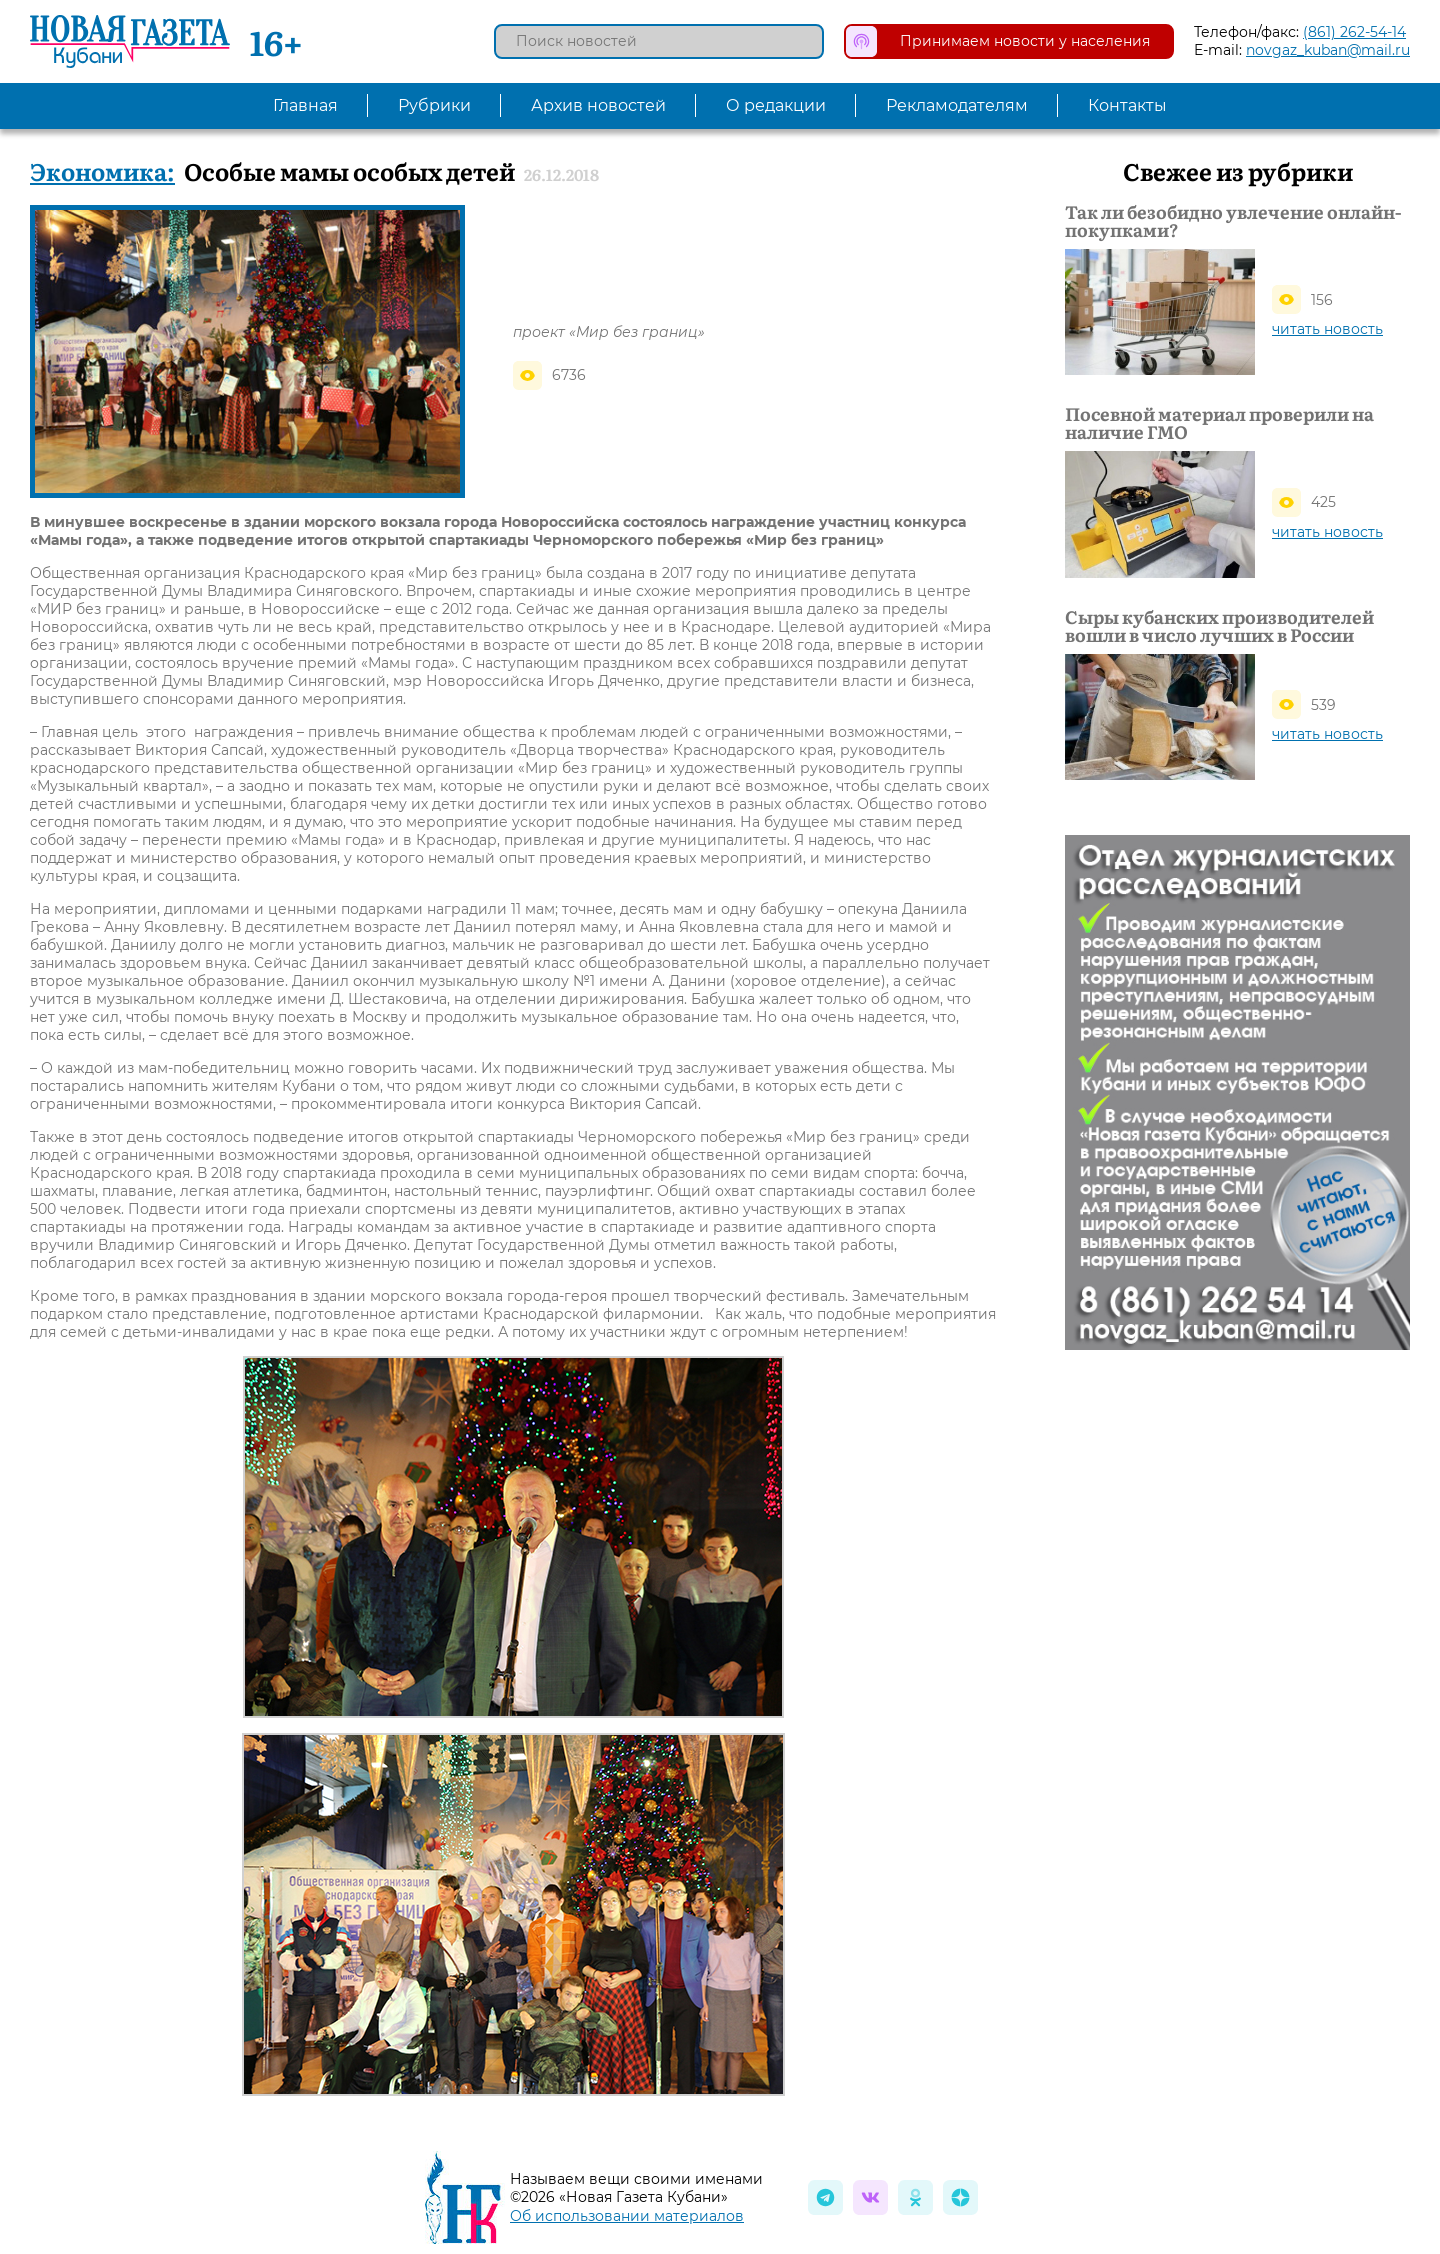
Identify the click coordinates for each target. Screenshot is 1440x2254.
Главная (305, 105)
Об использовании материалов (627, 2216)
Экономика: (102, 170)
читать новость (1327, 329)
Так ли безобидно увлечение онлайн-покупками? (1233, 221)
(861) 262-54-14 (1354, 32)
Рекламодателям (957, 105)
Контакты (1127, 105)
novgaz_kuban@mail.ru (1328, 50)
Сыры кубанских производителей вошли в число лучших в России (1219, 626)
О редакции (776, 105)
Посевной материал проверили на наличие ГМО (1219, 423)
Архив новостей (598, 105)
